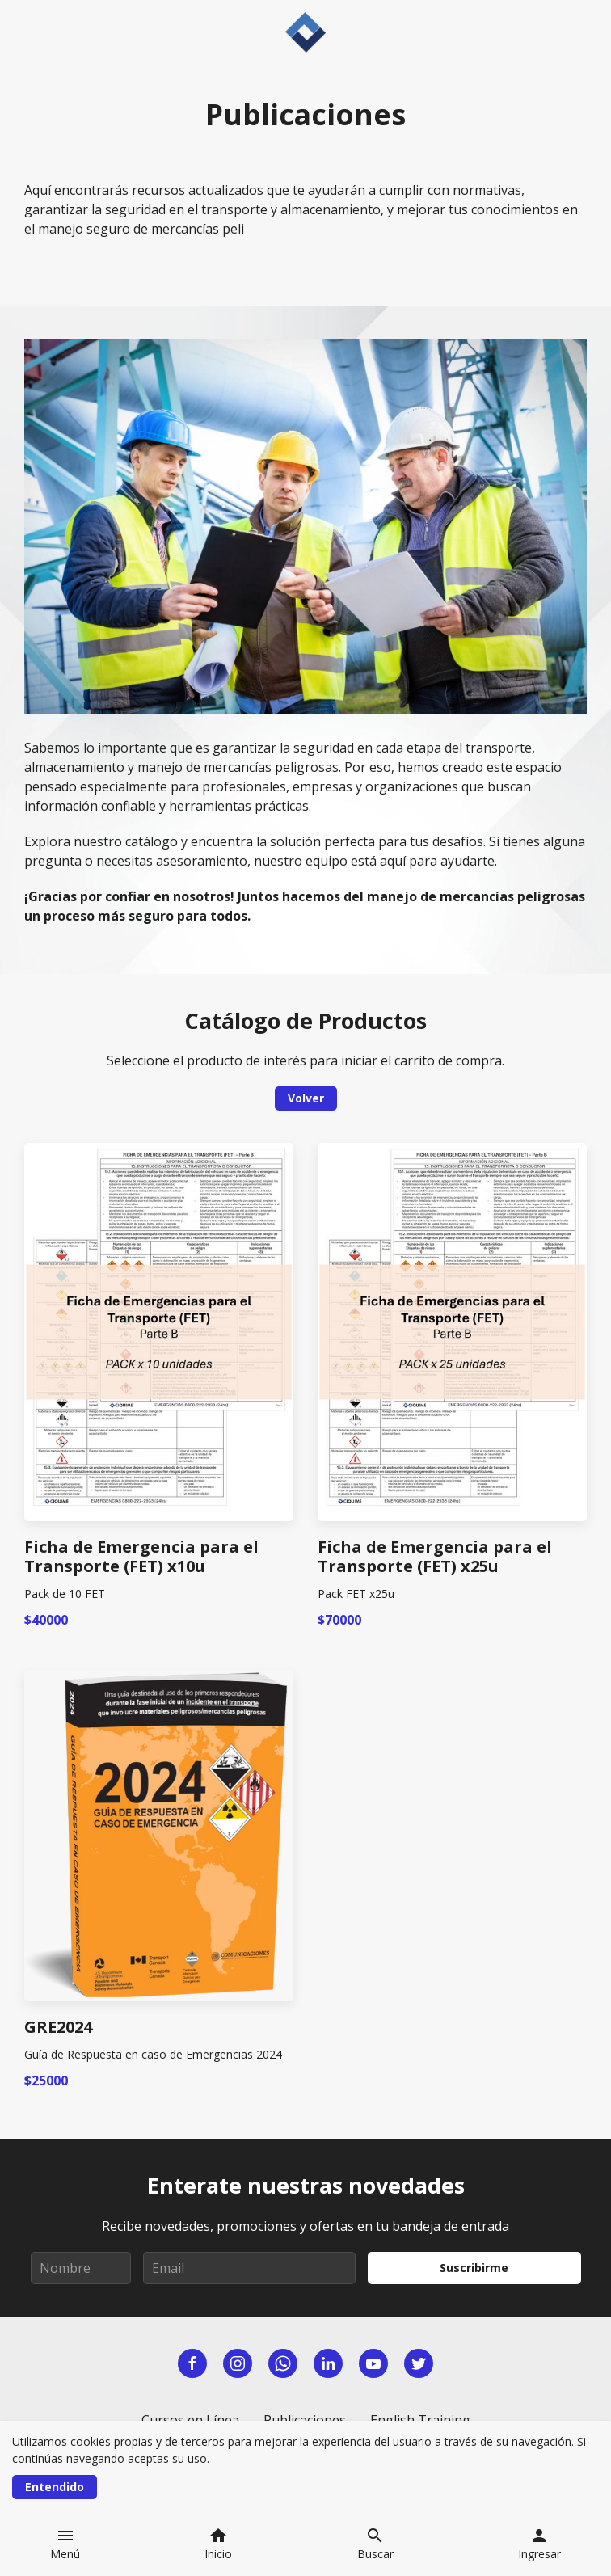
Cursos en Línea (190, 2420)
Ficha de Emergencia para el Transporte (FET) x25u (435, 1556)
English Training (420, 2420)
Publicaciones (304, 2420)
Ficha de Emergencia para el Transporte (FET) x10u (141, 1556)
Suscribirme (474, 2267)
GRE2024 (58, 2027)
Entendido (54, 2486)
